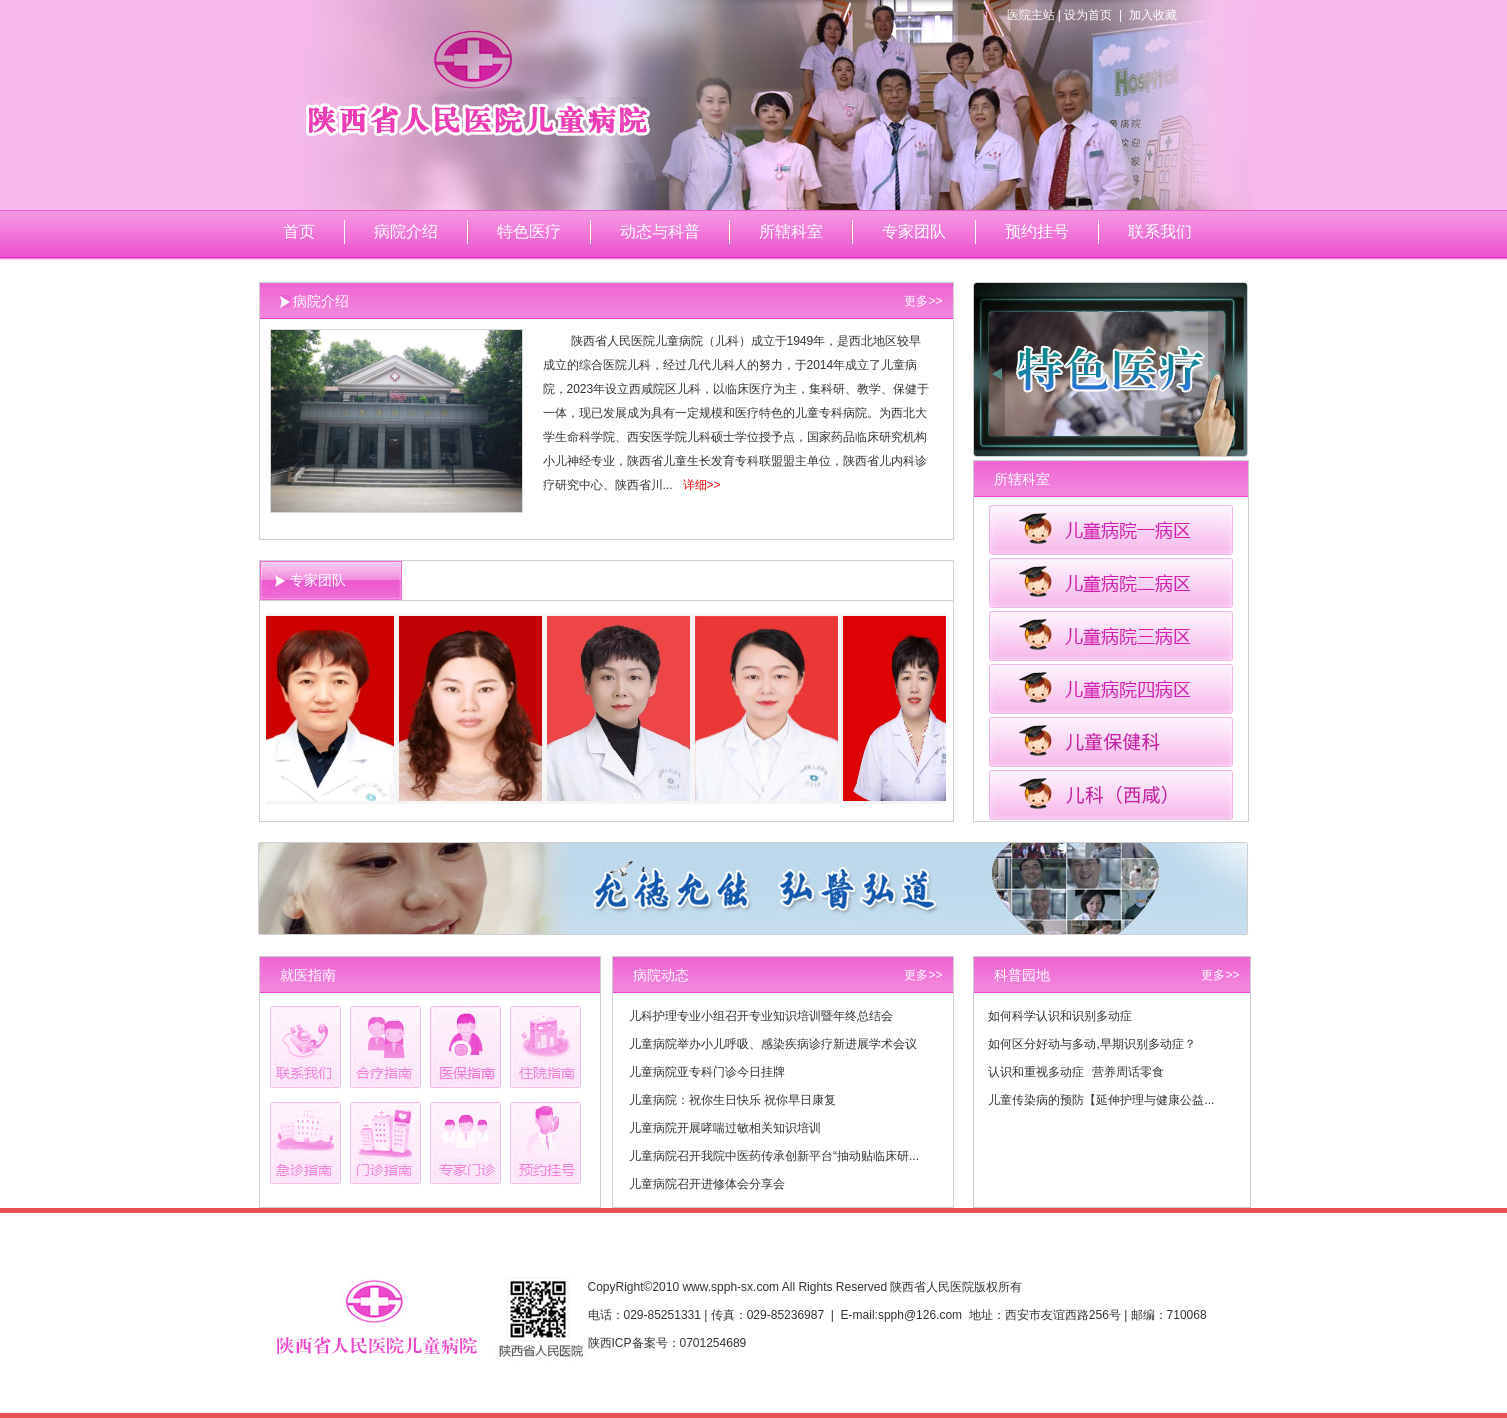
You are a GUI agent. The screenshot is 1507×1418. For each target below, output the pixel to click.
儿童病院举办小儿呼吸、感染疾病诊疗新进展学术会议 (773, 1044)
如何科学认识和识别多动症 (1060, 1016)
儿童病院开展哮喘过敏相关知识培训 (725, 1128)
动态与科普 (660, 231)
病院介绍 (406, 231)
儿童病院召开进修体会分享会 (707, 1184)
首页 (299, 231)
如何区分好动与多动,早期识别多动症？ (1091, 1044)
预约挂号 (1037, 231)
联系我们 (1160, 231)
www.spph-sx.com (730, 1287)
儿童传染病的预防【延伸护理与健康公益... (1101, 1100)
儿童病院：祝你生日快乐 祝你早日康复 (732, 1100)
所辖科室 (791, 231)
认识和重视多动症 (1036, 1072)
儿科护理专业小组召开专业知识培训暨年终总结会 (761, 1016)
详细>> (702, 485)
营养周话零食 (1128, 1072)
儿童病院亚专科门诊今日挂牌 (707, 1072)
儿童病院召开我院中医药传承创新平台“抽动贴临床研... (774, 1156)
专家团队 (914, 231)
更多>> (923, 301)
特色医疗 (529, 231)
